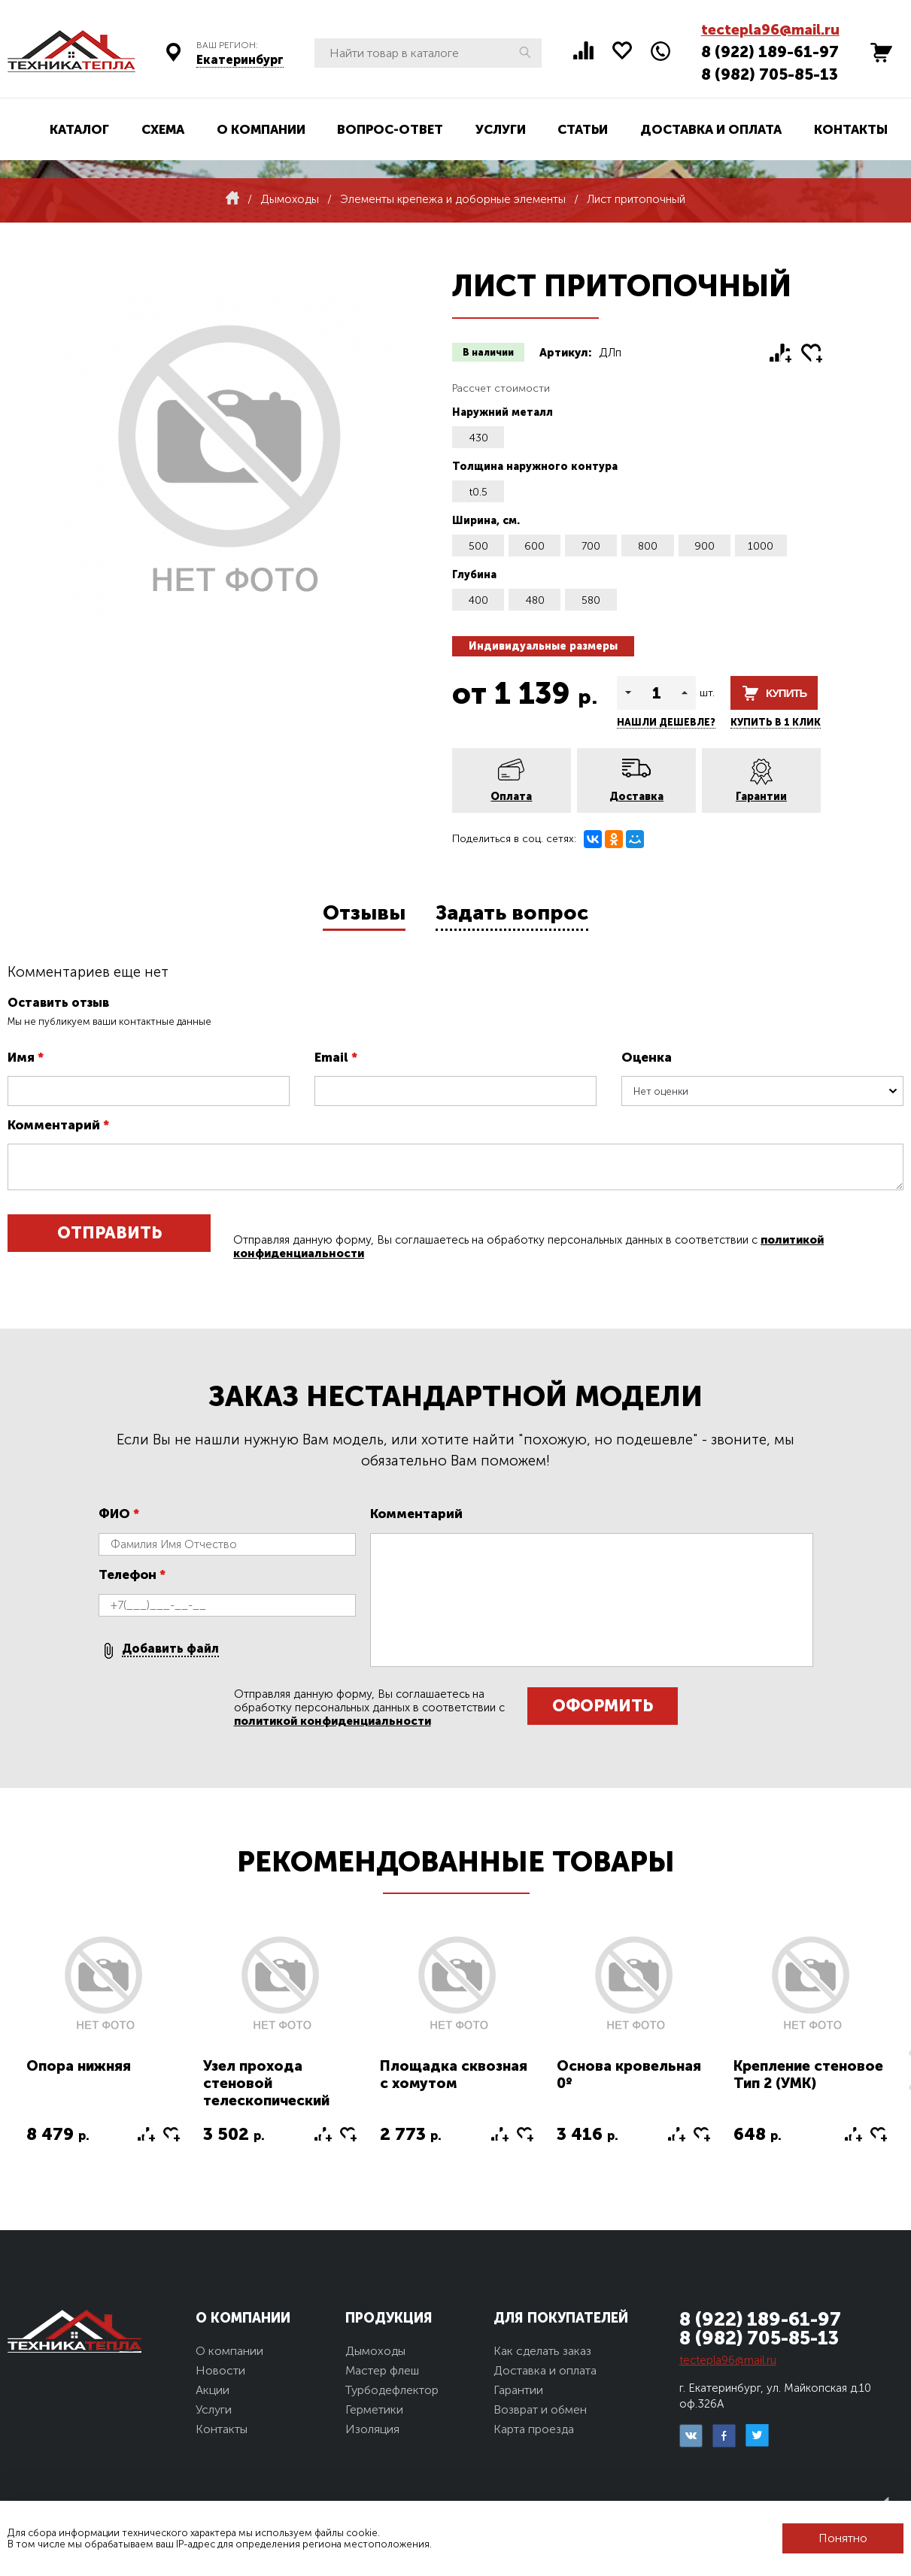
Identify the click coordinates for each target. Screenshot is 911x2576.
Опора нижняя (78, 2065)
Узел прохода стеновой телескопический (266, 2083)
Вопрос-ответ (390, 129)
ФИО (119, 1513)
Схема (162, 129)
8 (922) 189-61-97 (770, 51)
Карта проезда (533, 2429)
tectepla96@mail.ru (770, 29)
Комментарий (58, 1124)
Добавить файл (170, 1648)
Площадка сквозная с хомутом (453, 2074)
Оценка (646, 1057)
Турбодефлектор (392, 2390)
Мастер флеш (382, 2370)
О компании (261, 129)
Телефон (132, 1574)
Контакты (851, 129)
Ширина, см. (486, 520)
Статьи (582, 129)
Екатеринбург (240, 60)
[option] (103, 2048)
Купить (786, 692)
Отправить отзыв (109, 1237)
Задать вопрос (512, 913)
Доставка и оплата (711, 129)
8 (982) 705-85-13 (769, 74)
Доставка (636, 796)
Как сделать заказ (542, 2351)
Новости (220, 2370)
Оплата (511, 796)
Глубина (474, 574)
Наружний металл (502, 412)
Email (335, 1057)
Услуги (500, 129)
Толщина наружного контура (535, 466)
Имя (26, 1057)
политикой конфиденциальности (332, 1721)
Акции (212, 2390)
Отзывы (364, 913)
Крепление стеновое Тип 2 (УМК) (808, 2074)
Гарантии (761, 796)
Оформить (602, 1706)
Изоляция (372, 2429)
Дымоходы (375, 2351)
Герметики (374, 2409)
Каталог (79, 129)
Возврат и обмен (540, 2409)
